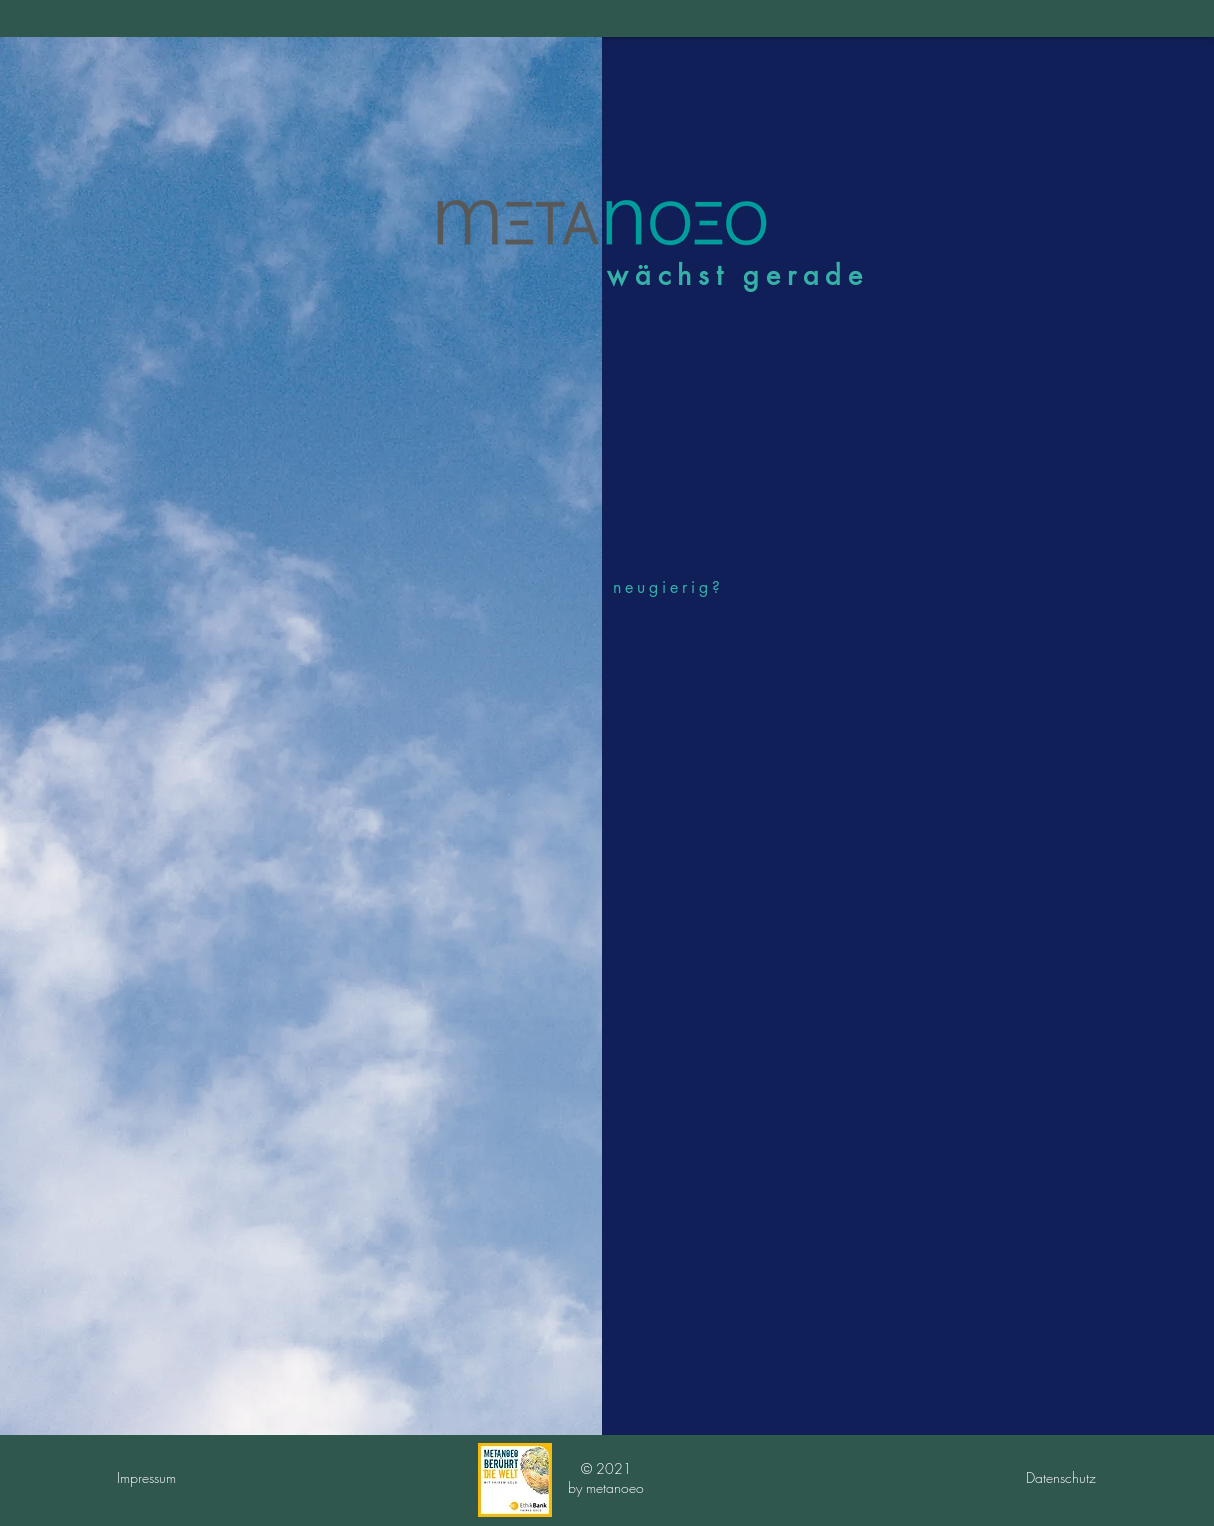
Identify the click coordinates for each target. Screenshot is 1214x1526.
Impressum (146, 1477)
